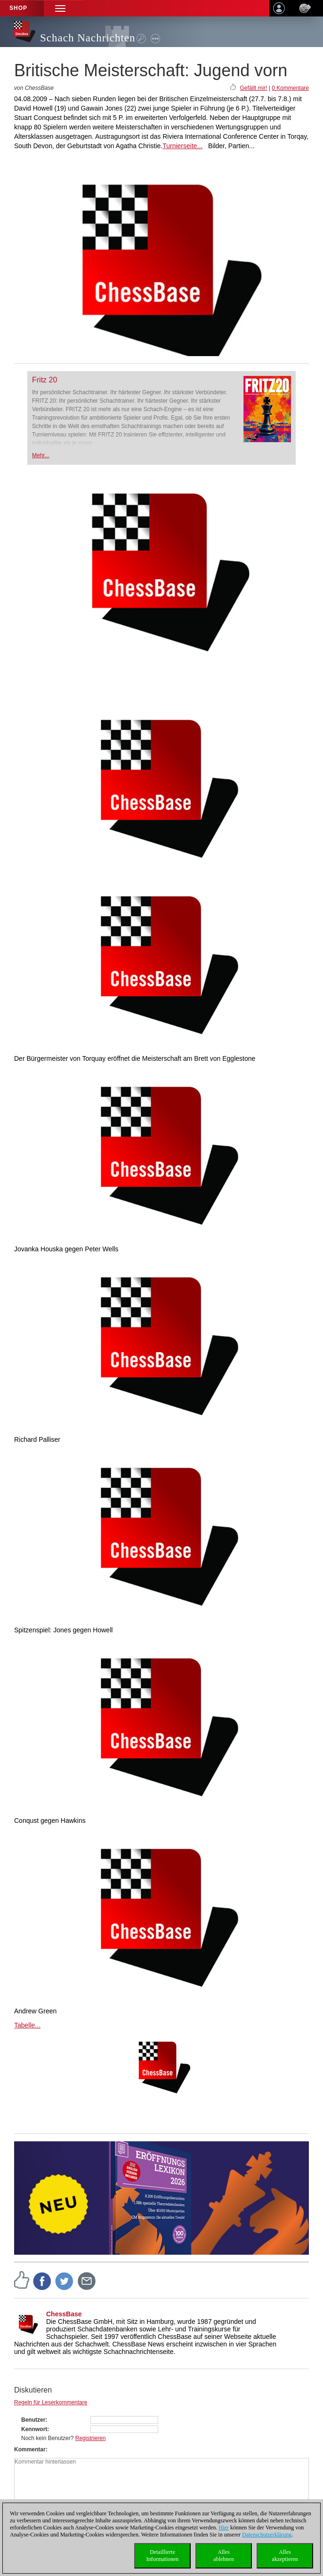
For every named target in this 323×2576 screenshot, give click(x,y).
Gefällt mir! (253, 88)
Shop (18, 8)
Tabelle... (27, 2025)
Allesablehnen (223, 2555)
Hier (224, 2527)
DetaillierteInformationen (162, 2555)
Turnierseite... (182, 146)
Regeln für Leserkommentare (50, 2402)
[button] (60, 8)
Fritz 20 (44, 380)
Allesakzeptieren (285, 2555)
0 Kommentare (290, 88)
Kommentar (30, 2449)
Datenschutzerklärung (266, 2534)
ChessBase (64, 2314)
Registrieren (90, 2438)
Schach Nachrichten (88, 38)
